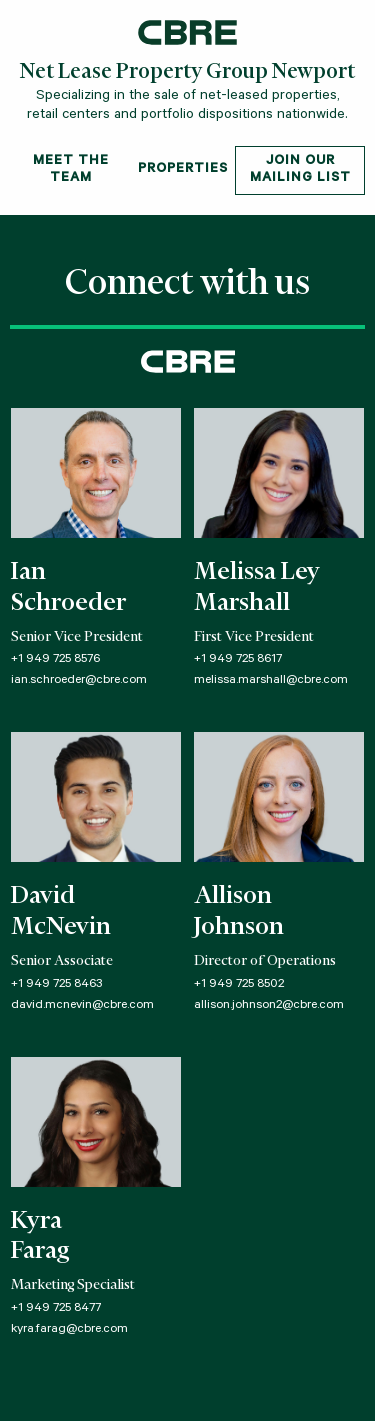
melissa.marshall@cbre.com (271, 681)
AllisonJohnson (239, 912)
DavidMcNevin (61, 912)
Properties (183, 169)
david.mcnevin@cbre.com (82, 1006)
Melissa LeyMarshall (257, 588)
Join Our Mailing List (300, 170)
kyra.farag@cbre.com (69, 1330)
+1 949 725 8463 (57, 985)
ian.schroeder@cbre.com (79, 681)
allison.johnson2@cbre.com (269, 1006)
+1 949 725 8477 (56, 1309)
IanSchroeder (68, 588)
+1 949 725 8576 (55, 660)
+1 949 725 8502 (239, 985)
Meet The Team (71, 170)
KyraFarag (40, 1237)
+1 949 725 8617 (238, 660)
